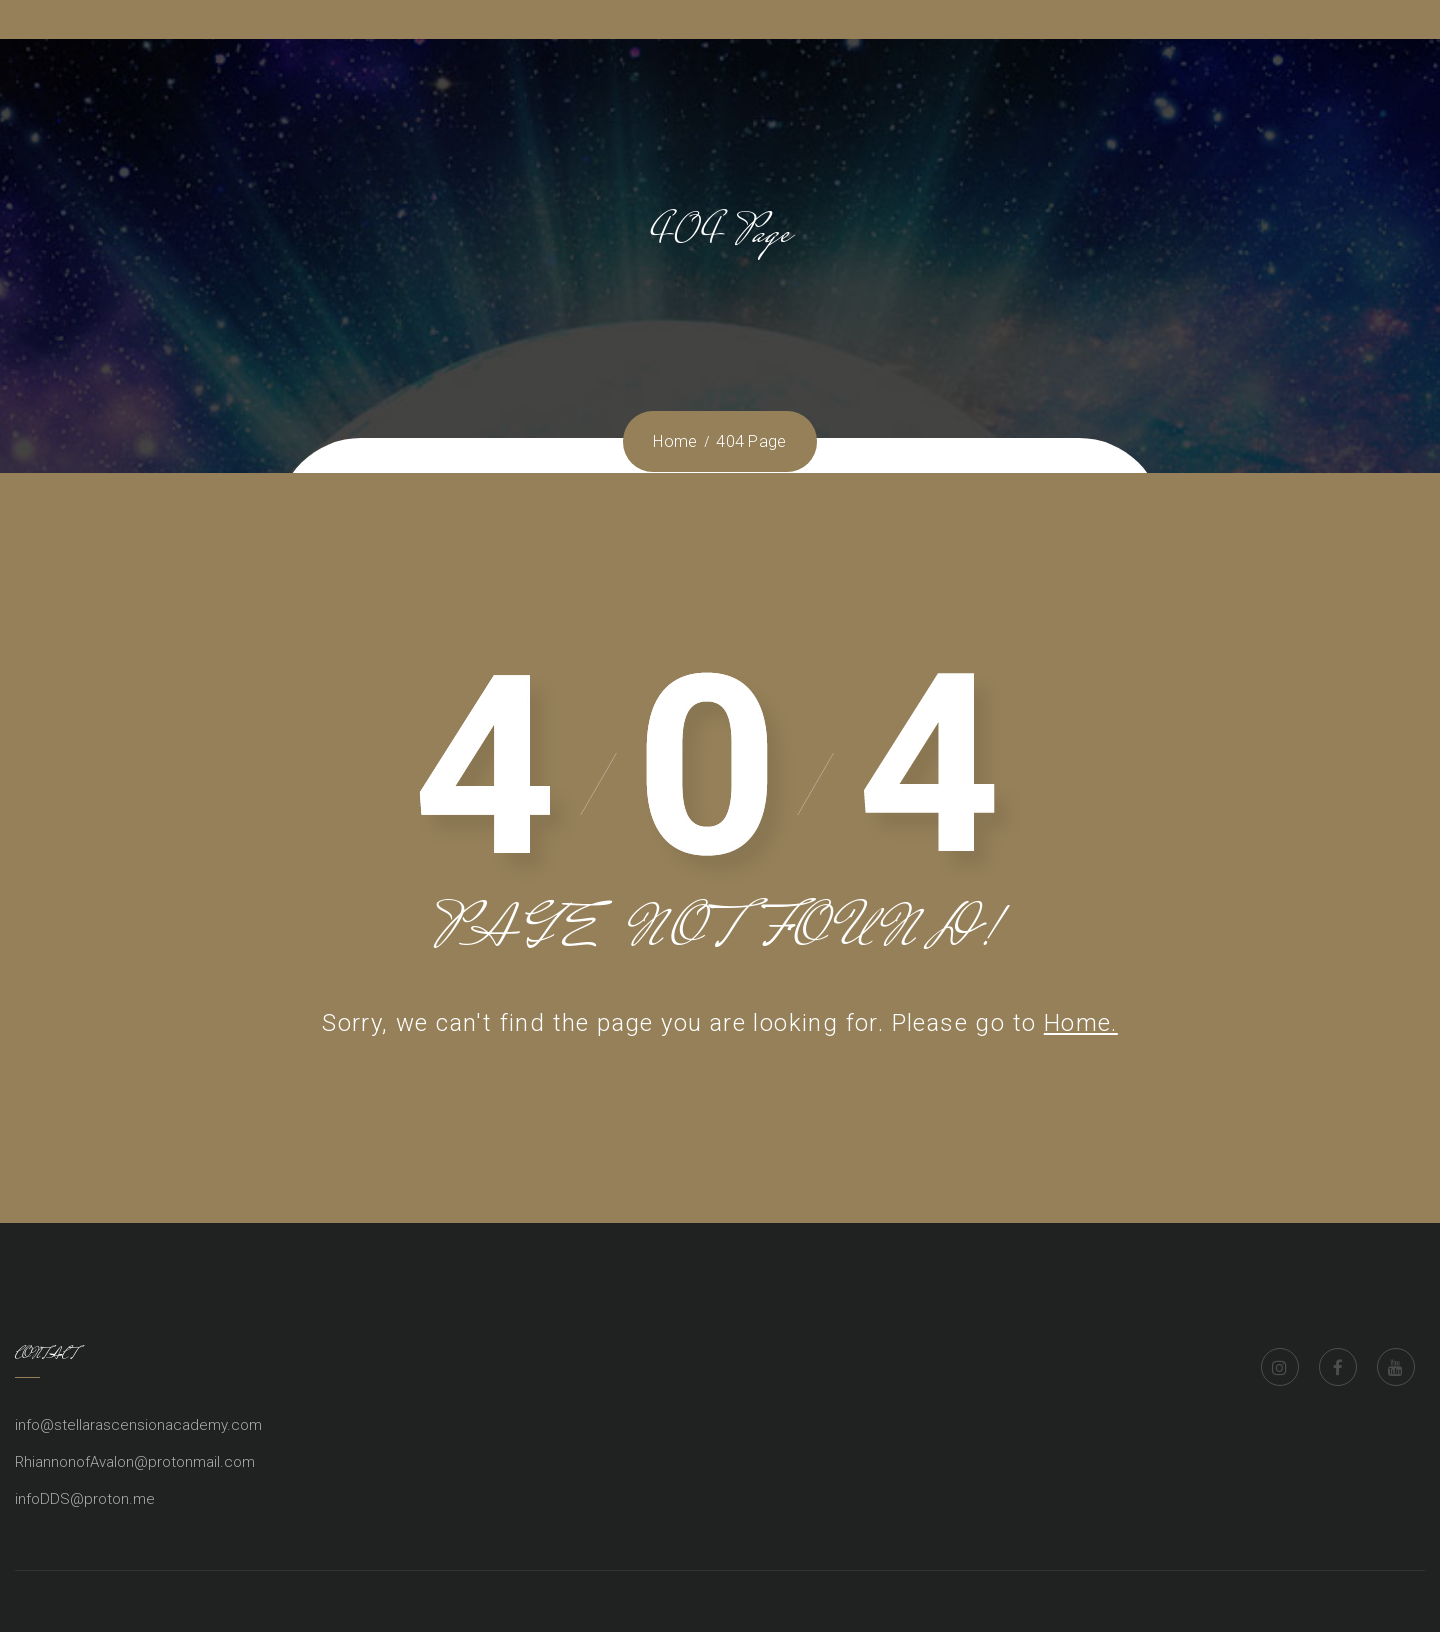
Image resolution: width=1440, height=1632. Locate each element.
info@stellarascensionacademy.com (138, 1425)
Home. (1081, 1023)
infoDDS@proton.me (85, 1499)
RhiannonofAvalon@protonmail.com (135, 1462)
